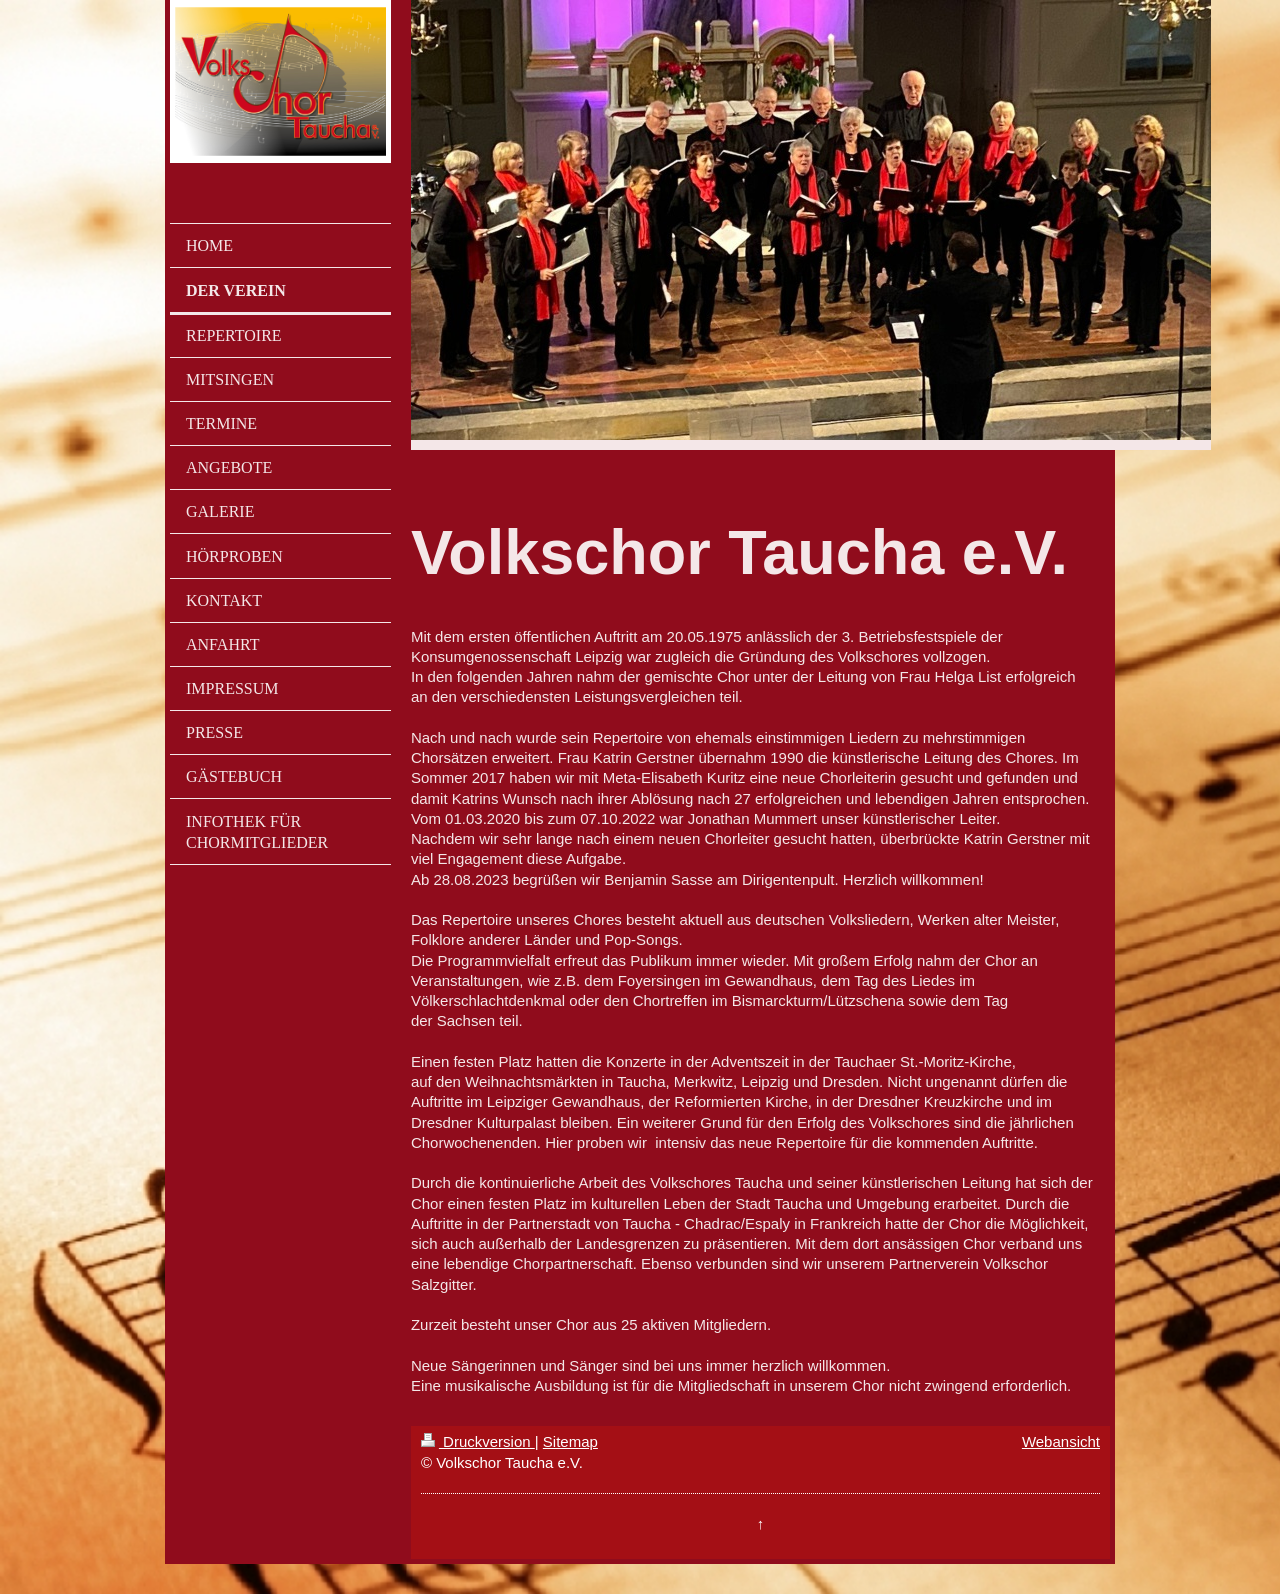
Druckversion (478, 1441)
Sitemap (570, 1441)
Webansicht (1061, 1441)
